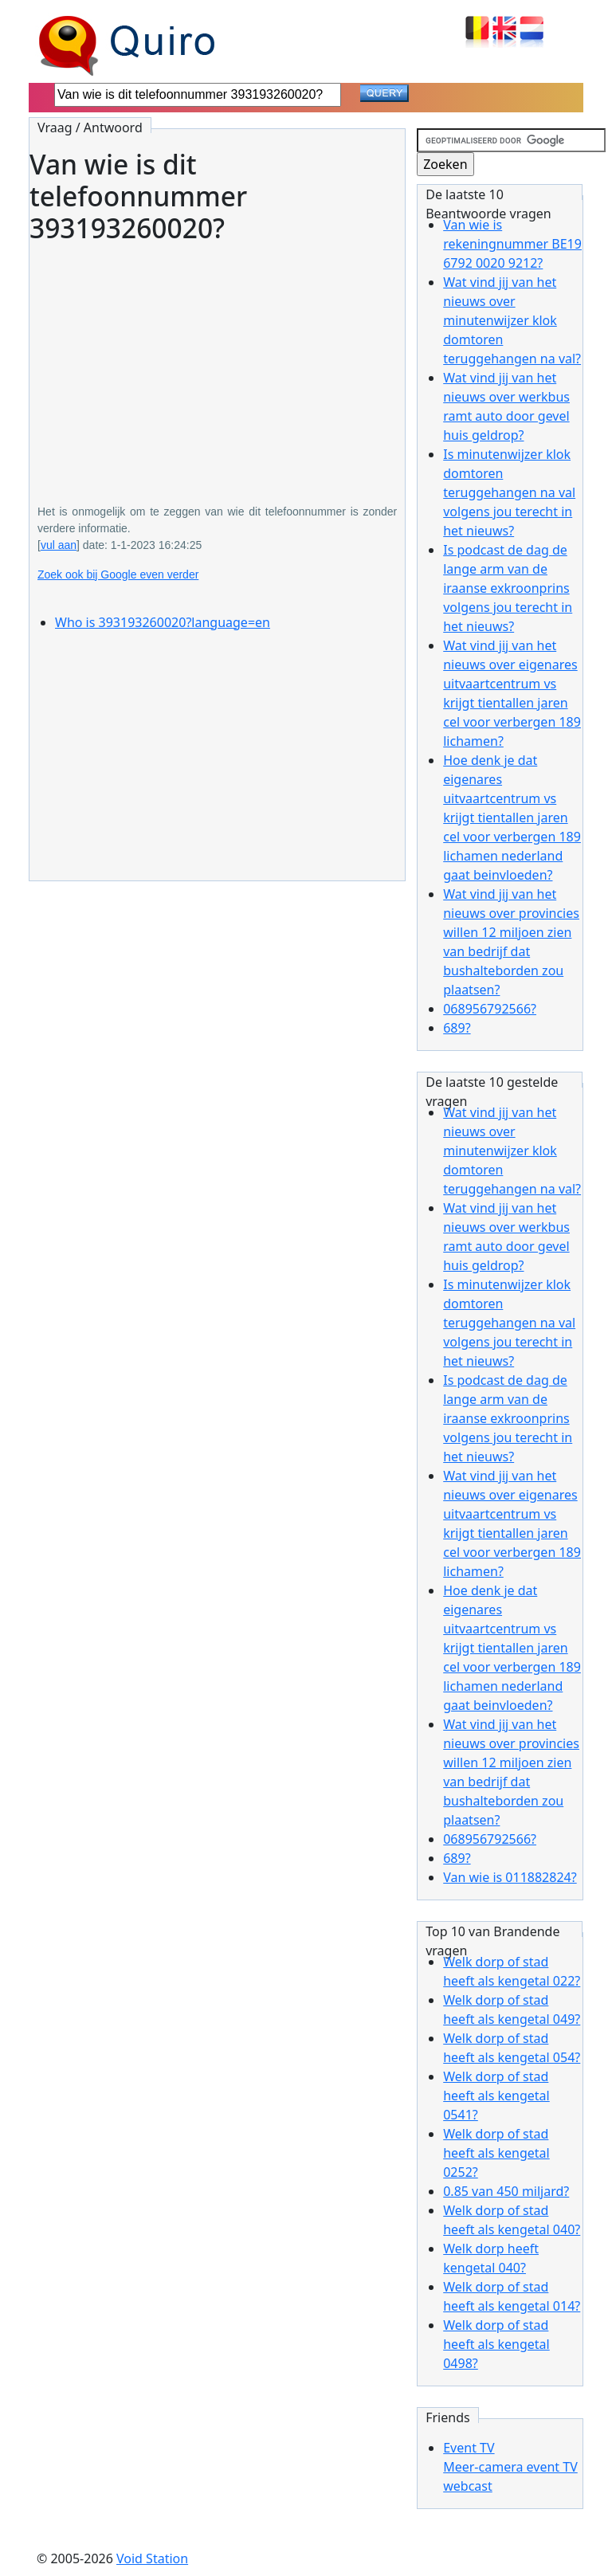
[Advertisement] (217, 362)
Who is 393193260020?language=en (162, 622)
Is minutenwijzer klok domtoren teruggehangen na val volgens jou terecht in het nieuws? (509, 492)
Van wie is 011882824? (509, 1877)
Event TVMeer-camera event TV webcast (510, 2467)
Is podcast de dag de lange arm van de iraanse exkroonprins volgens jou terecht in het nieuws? (507, 588)
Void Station (152, 2558)
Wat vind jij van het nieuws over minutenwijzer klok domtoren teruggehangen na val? (512, 320)
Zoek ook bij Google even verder (117, 574)
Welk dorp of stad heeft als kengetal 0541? (496, 2095)
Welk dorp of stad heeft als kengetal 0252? (496, 2153)
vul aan (58, 545)
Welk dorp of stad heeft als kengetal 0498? (496, 2344)
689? (456, 1028)
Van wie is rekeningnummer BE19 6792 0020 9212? (512, 244)
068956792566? (489, 1008)
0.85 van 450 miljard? (506, 2191)
